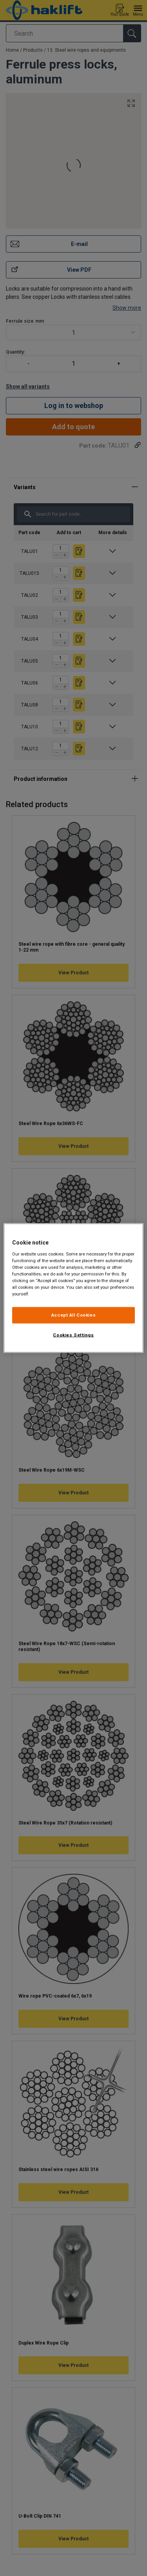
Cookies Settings (73, 1335)
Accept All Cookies (73, 1315)
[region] (73, 1288)
